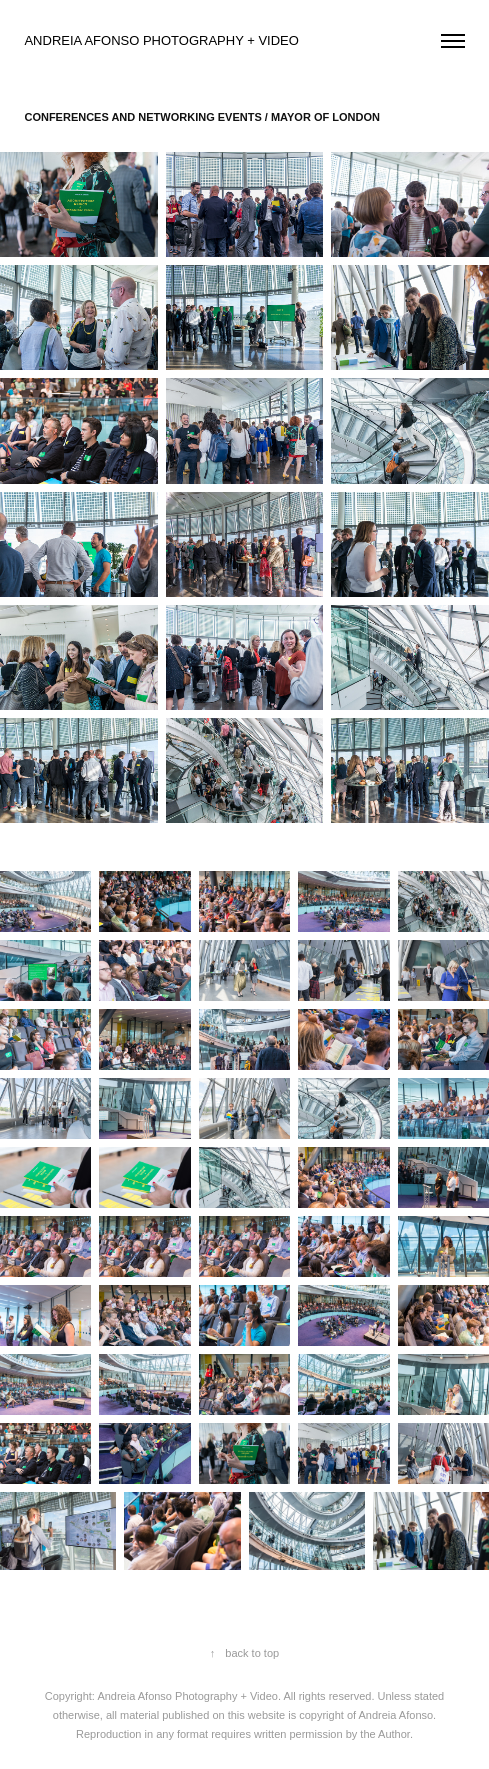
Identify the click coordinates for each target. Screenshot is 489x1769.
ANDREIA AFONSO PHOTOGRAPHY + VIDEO (163, 40)
